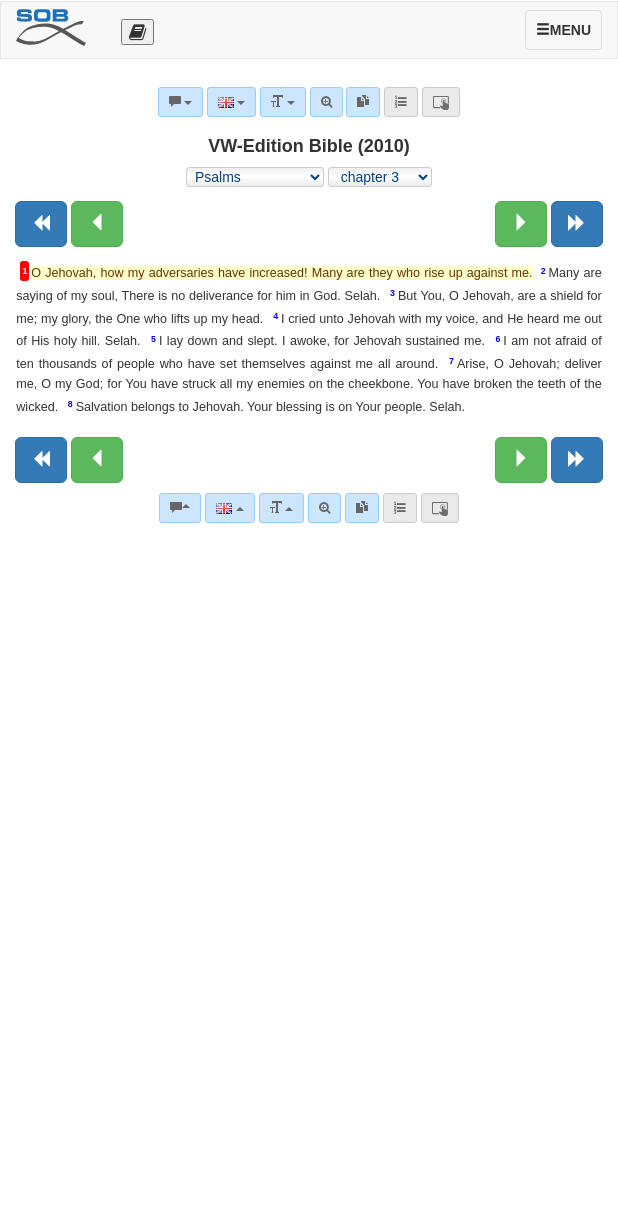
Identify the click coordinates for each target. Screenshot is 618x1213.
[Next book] (577, 224)
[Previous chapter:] (97, 224)
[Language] (229, 508)
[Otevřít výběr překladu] (137, 32)
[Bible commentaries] (180, 508)
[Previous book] (41, 224)
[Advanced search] (324, 508)
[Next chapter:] (521, 224)
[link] (362, 508)
